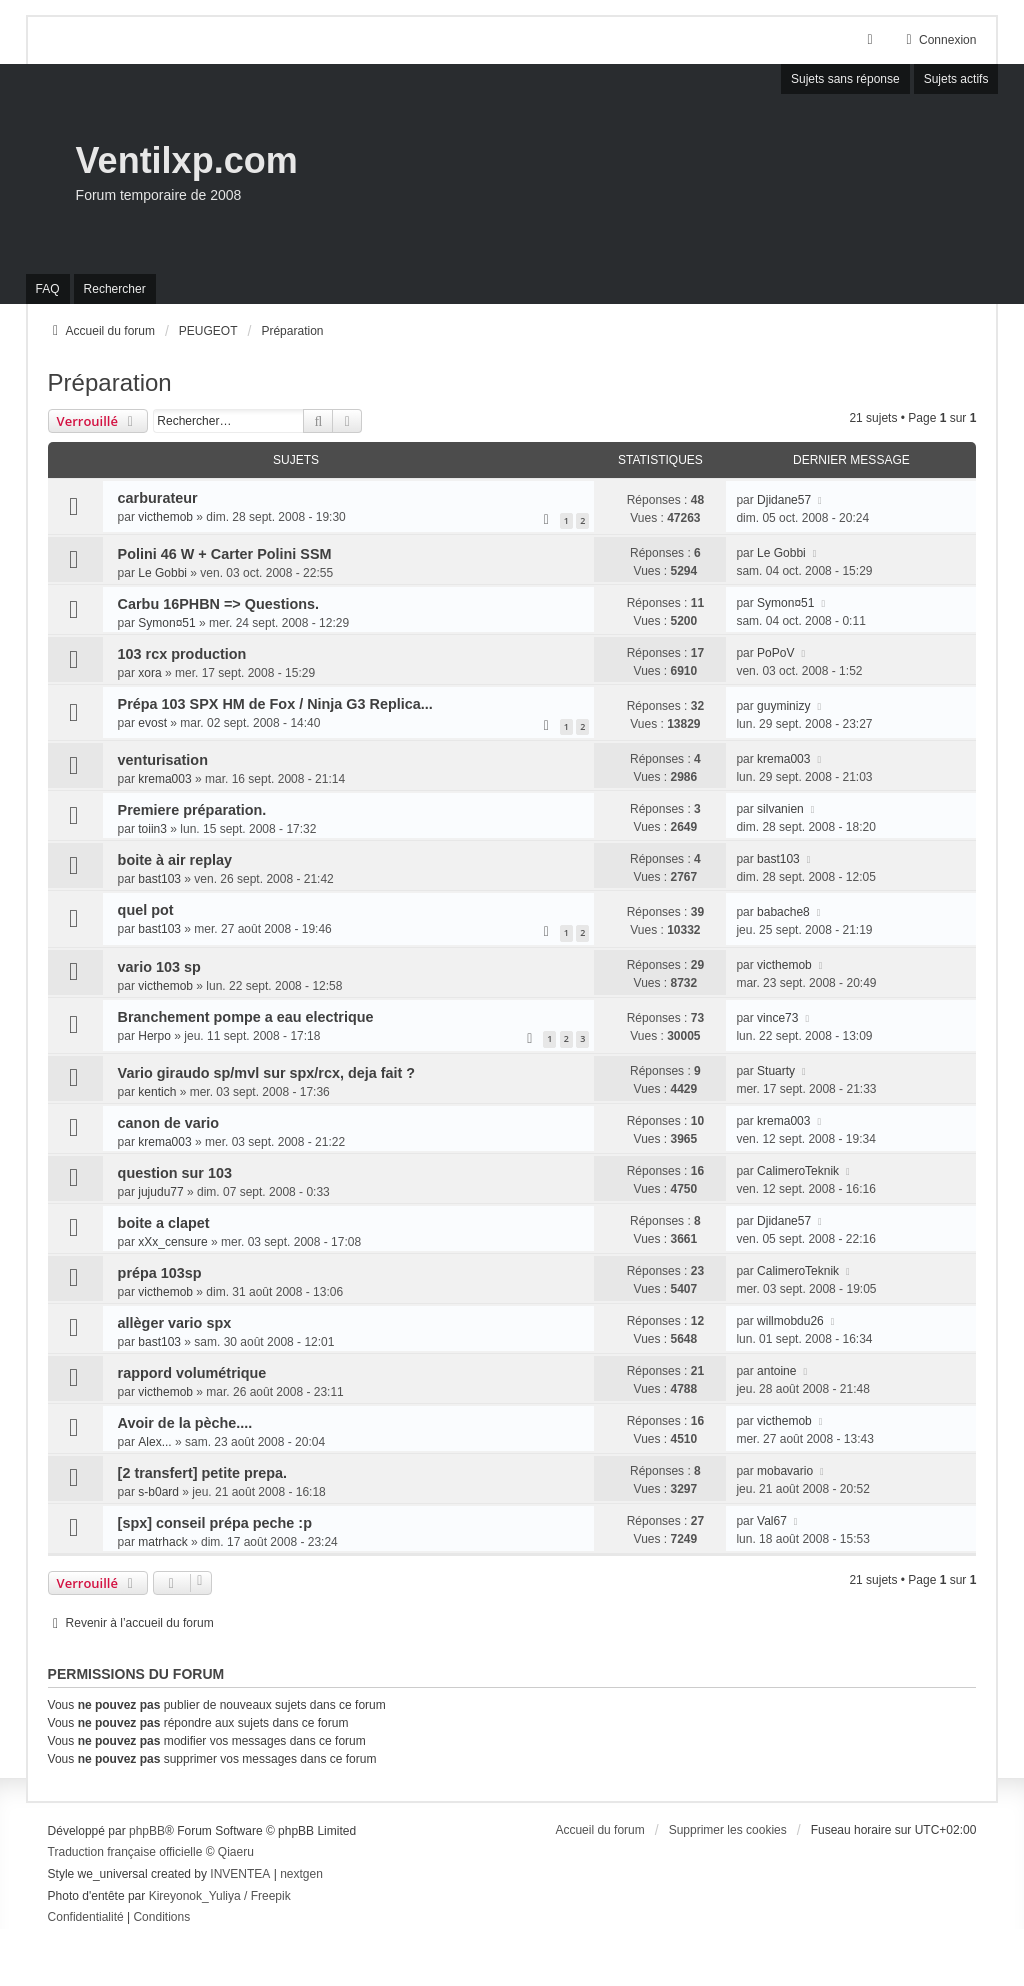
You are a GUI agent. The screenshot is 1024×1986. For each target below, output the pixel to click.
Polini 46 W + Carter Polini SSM (225, 554)
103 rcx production (182, 654)
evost (152, 723)
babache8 (783, 912)
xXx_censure (172, 1242)
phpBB (147, 1831)
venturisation (163, 760)
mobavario (785, 1471)
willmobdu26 (790, 1321)
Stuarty (776, 1071)
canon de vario (169, 1123)
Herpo (154, 1036)
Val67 (772, 1521)
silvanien (780, 809)
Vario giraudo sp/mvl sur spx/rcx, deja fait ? (267, 1073)
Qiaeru (236, 1852)
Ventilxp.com (187, 160)
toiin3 (152, 829)
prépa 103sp (160, 1273)
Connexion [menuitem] (938, 40)
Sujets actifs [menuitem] (956, 79)
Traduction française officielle (125, 1852)
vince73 (777, 1018)
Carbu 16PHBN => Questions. (219, 604)
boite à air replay (175, 860)
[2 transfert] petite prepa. (203, 1473)
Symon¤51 (166, 623)
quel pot (146, 910)
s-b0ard (158, 1492)
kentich (157, 1092)
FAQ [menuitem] (48, 289)
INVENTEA (240, 1874)
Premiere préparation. (192, 810)
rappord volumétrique (192, 1373)
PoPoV (775, 653)
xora (149, 673)
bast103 (159, 879)
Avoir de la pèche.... (185, 1423)
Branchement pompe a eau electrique (246, 1017)
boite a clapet (164, 1223)
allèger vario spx (175, 1323)
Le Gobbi (162, 573)
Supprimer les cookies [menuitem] (728, 1830)
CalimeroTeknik (798, 1171)
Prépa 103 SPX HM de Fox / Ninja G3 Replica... (275, 704)
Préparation (110, 382)
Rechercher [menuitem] (115, 289)
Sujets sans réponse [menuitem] (845, 79)
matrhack (162, 1542)
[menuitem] (86, 1918)
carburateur (158, 498)
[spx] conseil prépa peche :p (215, 1523)
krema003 (164, 779)
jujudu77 (160, 1192)
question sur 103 (175, 1173)
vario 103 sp (159, 967)
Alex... (154, 1442)
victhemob (165, 517)
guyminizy (783, 706)
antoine (776, 1371)
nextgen (301, 1874)
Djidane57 (784, 500)
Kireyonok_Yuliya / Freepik (220, 1896)
